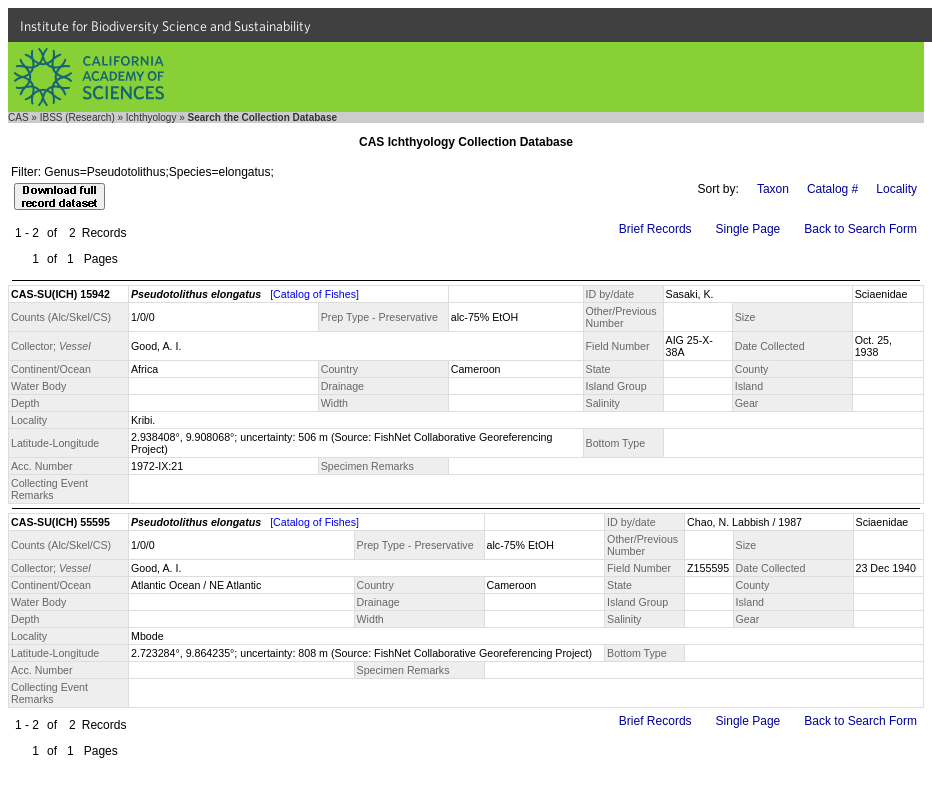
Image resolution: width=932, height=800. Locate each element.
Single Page (748, 229)
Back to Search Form (860, 229)
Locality (896, 189)
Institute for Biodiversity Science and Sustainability (165, 26)
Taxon (773, 189)
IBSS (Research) (77, 117)
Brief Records (655, 229)
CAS (18, 117)
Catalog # (832, 189)
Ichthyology (151, 117)
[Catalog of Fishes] (314, 294)
